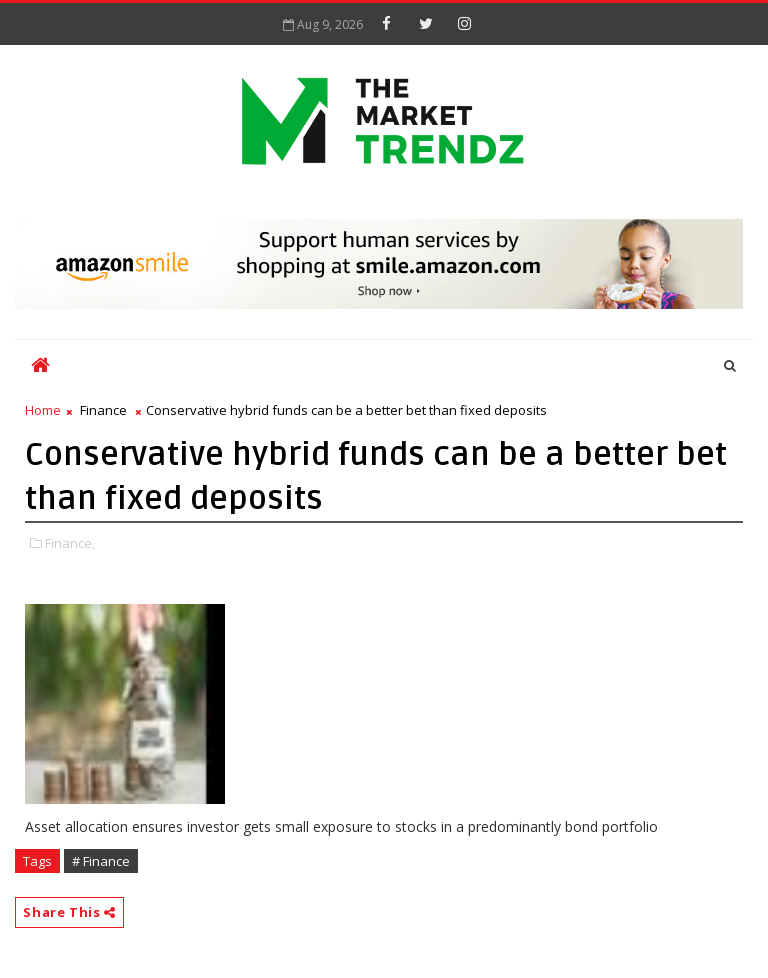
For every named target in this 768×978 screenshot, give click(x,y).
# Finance (101, 861)
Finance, (70, 543)
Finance (103, 410)
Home (43, 410)
